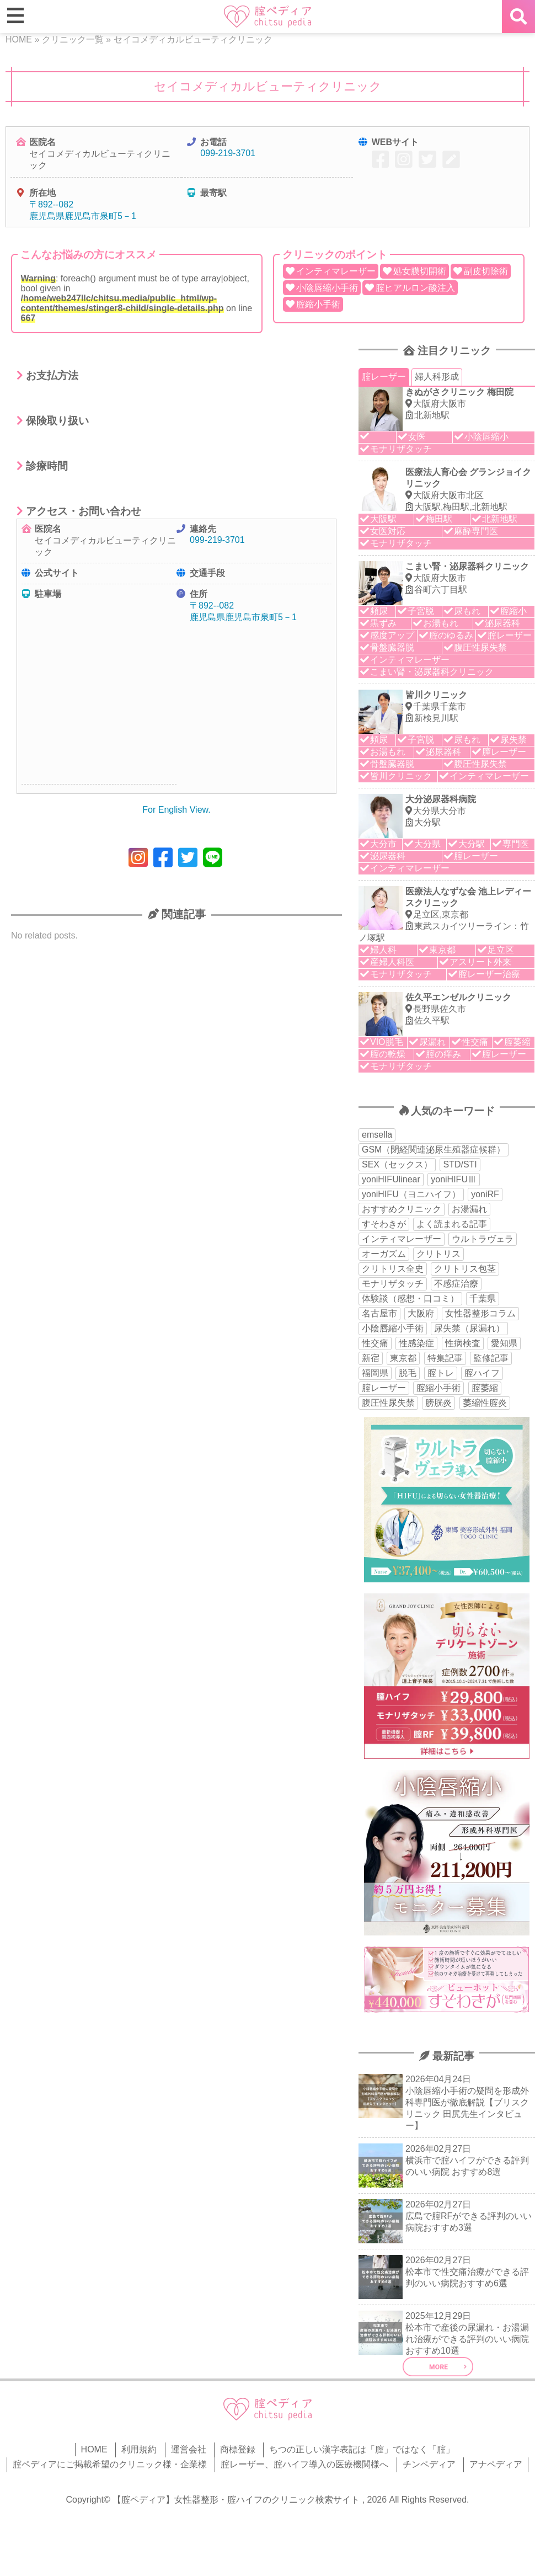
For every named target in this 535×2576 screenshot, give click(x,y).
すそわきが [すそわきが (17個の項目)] (384, 1224)
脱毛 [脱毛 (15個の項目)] (407, 1373)
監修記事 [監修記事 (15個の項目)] (491, 1358)
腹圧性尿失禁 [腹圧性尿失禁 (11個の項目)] (388, 1402)
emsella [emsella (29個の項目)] (377, 1134)
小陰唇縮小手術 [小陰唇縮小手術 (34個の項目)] (393, 1328)
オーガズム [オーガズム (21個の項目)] (384, 1253)
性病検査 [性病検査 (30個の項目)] (462, 1343)
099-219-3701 (227, 153)
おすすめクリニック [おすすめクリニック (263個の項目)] (401, 1209)
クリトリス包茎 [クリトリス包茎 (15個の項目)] (465, 1268)
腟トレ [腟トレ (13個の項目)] (440, 1373)
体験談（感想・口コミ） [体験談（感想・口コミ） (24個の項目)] (410, 1298)
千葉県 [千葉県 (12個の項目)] (482, 1298)
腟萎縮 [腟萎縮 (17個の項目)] (485, 1388)
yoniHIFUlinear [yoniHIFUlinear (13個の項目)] (391, 1179)
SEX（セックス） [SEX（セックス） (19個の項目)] (397, 1164)
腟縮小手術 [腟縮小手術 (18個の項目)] (438, 1388)
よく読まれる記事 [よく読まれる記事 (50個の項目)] (451, 1224)
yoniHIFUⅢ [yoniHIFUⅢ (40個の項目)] (454, 1179)
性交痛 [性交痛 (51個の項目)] (375, 1343)
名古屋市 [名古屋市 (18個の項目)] (379, 1313)
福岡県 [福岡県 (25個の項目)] (375, 1373)
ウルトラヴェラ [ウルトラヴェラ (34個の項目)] (482, 1239)
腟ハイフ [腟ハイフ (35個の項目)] (482, 1373)
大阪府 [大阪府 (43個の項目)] (421, 1313)
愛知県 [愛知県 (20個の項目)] (504, 1343)
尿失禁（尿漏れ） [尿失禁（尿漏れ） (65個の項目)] (469, 1328)
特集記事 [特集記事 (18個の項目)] (445, 1358)
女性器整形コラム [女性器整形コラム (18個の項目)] (480, 1313)
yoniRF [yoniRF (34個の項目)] (485, 1194)
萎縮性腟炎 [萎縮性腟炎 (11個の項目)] (485, 1402)
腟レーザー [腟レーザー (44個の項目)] (384, 1388)
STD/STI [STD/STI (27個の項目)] (460, 1164)
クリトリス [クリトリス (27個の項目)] (438, 1253)
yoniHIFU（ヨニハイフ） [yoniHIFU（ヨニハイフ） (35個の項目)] (411, 1194)
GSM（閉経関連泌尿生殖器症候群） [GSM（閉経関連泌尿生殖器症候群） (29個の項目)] (433, 1149)
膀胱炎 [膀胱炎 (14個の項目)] (438, 1402)
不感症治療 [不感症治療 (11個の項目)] (456, 1283)
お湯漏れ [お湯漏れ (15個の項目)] (469, 1209)
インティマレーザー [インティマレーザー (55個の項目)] (401, 1239)
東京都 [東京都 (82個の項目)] (403, 1358)
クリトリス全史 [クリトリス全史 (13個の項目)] (393, 1268)
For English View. (176, 809)
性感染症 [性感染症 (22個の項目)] (416, 1343)
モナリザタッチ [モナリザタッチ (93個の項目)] (393, 1283)
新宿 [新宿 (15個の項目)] (370, 1358)
